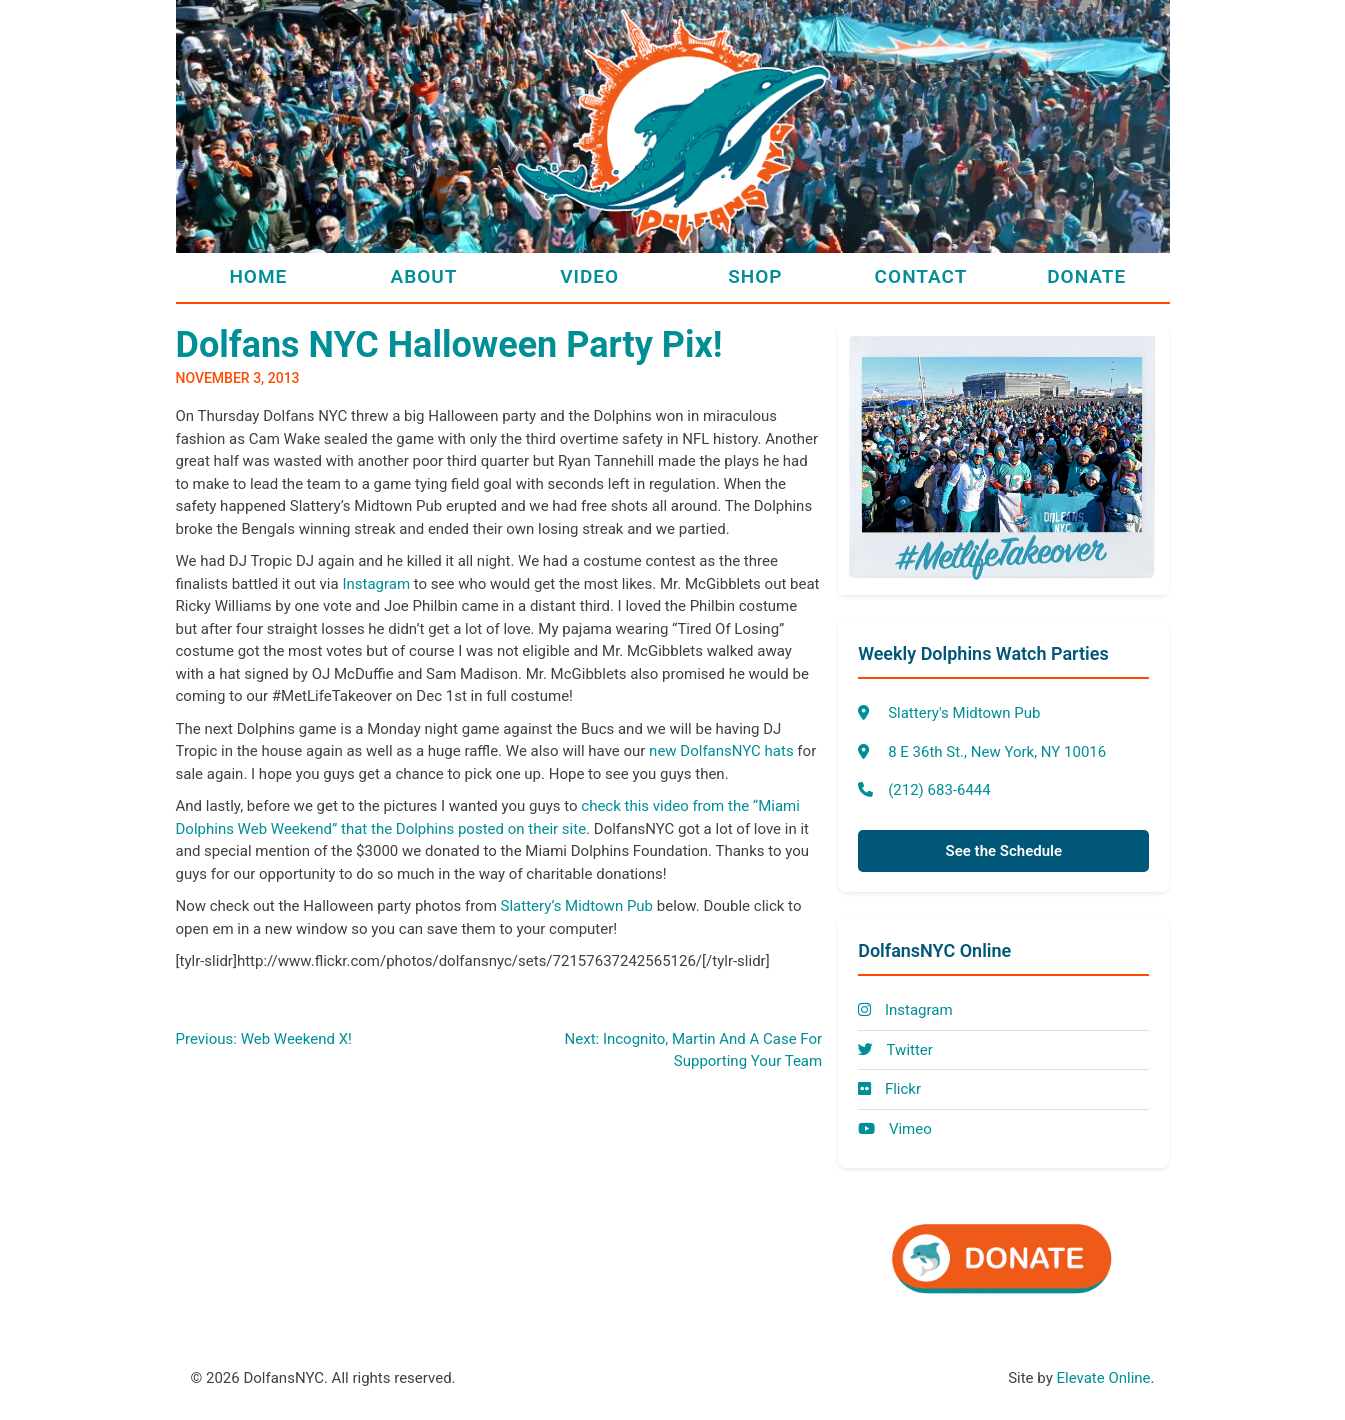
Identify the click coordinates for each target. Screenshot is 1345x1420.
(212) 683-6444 (939, 790)
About (424, 276)
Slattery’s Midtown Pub (577, 906)
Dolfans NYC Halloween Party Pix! (449, 345)
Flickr (889, 1089)
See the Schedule (1004, 851)
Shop (755, 276)
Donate (1086, 276)
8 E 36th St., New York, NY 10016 (997, 752)
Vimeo (895, 1129)
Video (589, 276)
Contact (921, 276)
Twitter (895, 1050)
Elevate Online (1103, 1378)
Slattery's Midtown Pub (964, 713)
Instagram (376, 584)
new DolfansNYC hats (721, 751)
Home (258, 276)
